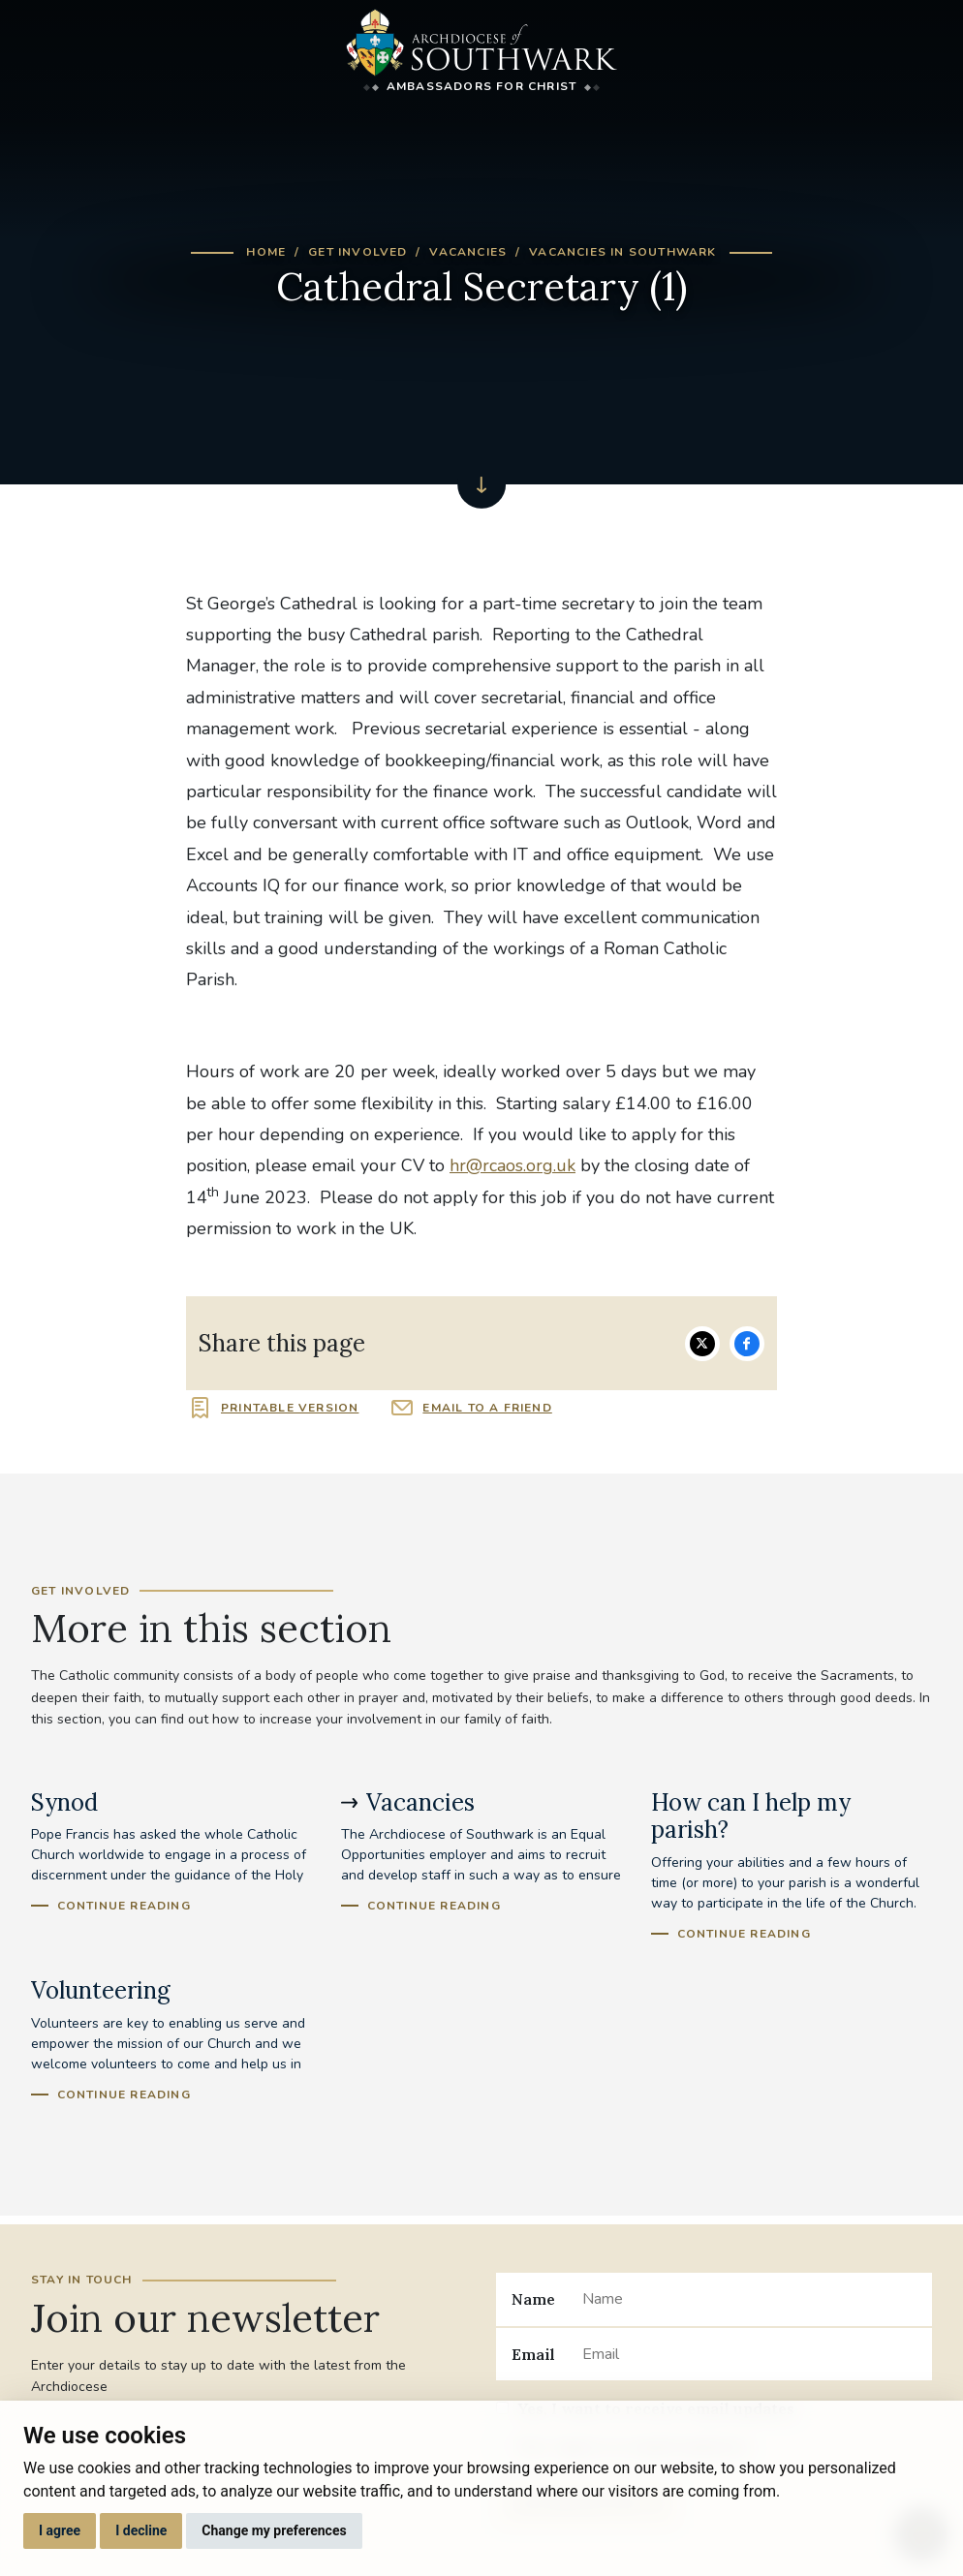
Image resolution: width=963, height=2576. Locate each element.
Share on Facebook (747, 1343)
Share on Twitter (702, 1343)
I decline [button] (141, 2530)
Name (533, 2299)
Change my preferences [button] (274, 2530)
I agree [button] (59, 2530)
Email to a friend (486, 1407)
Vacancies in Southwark (622, 252)
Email (533, 2354)
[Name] (749, 2299)
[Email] (749, 2354)
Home (266, 252)
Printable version (289, 1407)
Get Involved (357, 252)
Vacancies (468, 252)
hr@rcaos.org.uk (512, 1165)
